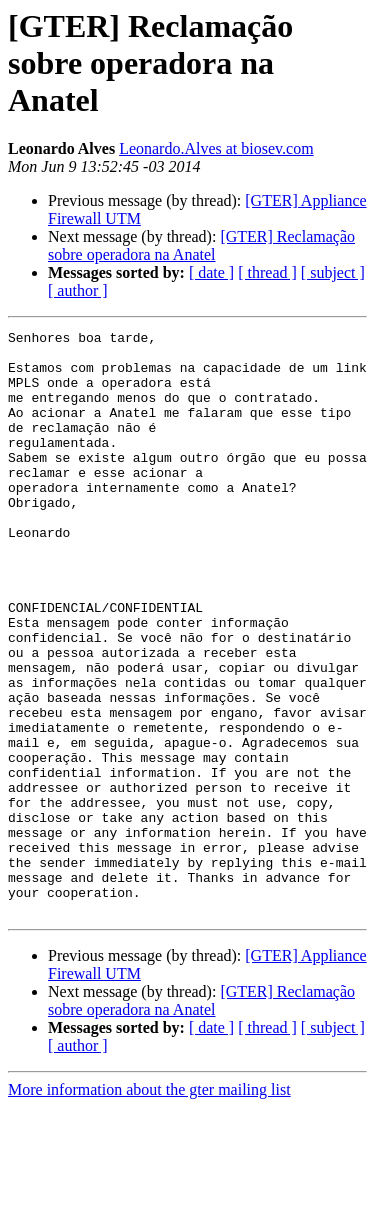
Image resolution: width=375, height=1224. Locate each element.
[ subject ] (333, 272)
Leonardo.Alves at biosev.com (216, 148)
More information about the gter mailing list (149, 1206)
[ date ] (211, 272)
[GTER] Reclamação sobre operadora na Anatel (201, 245)
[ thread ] (267, 272)
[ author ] (78, 290)
